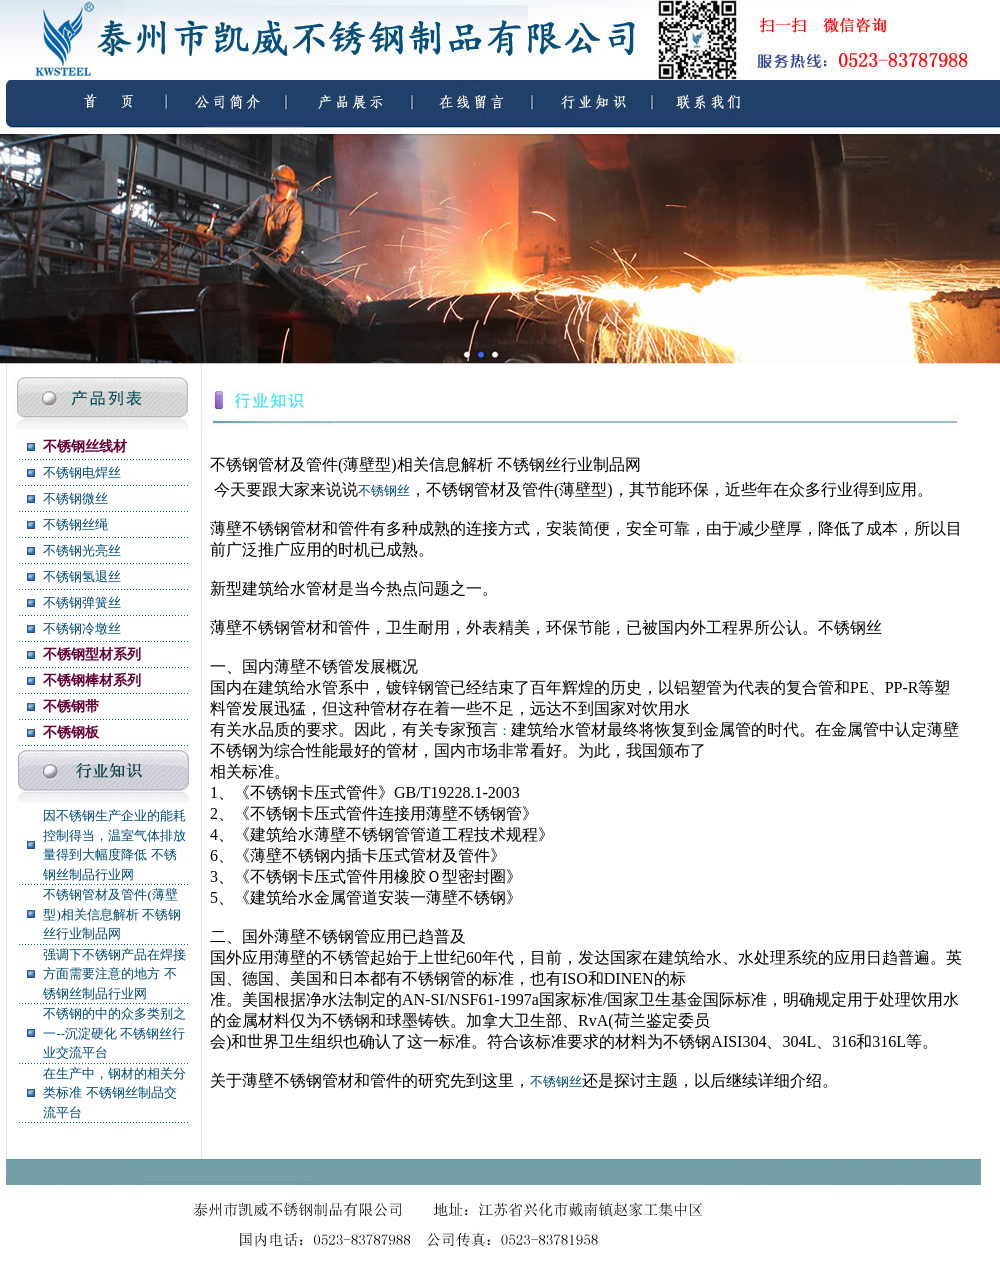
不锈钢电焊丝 (82, 472)
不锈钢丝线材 (85, 446)
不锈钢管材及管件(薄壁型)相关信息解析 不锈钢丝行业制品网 (112, 914)
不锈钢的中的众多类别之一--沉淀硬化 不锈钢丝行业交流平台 (114, 1033)
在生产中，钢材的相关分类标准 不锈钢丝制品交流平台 (114, 1093)
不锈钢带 (71, 706)
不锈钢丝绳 (75, 524)
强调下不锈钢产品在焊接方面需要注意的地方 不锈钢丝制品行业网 (114, 974)
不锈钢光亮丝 (82, 550)
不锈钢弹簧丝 (82, 602)
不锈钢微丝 (75, 498)
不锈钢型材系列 (92, 654)
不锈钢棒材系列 (92, 680)
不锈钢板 (71, 732)
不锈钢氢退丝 (82, 576)
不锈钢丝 (384, 490)
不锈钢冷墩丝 (82, 628)
